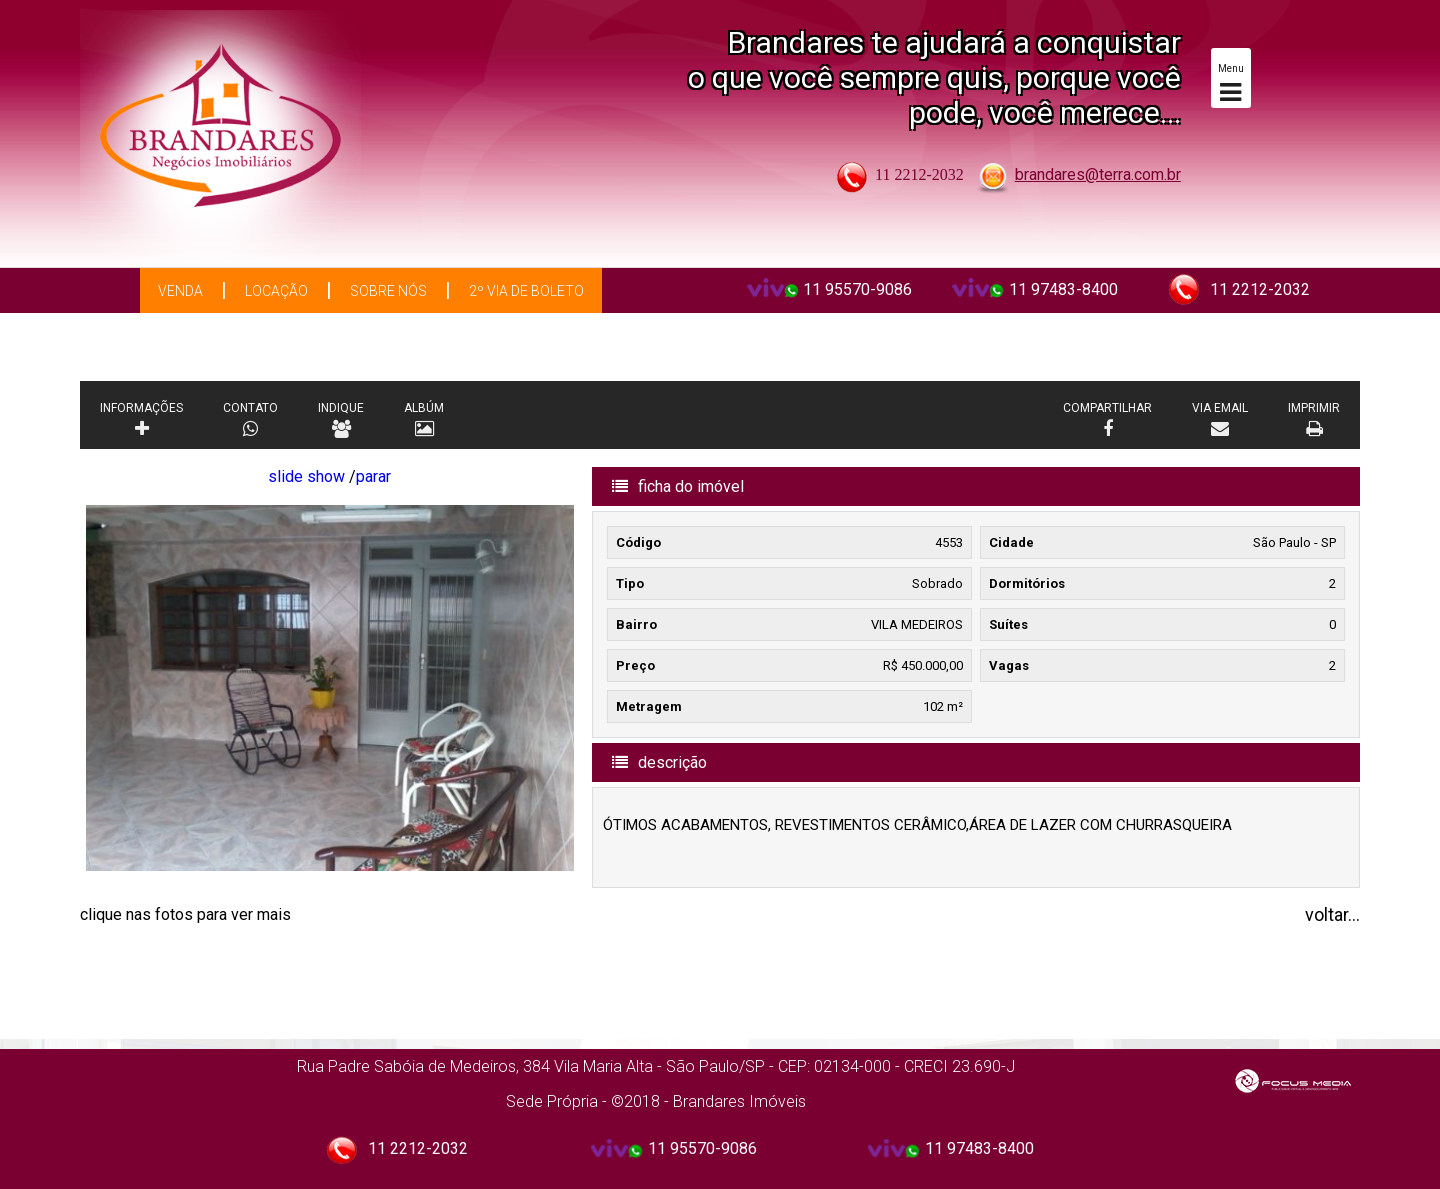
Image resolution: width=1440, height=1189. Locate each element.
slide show (306, 476)
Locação (276, 291)
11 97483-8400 (1063, 289)
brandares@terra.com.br (1098, 174)
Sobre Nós (388, 291)
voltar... (1332, 914)
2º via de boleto (526, 291)
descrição (659, 762)
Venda (180, 291)
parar (373, 476)
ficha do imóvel (678, 486)
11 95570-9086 (857, 289)
